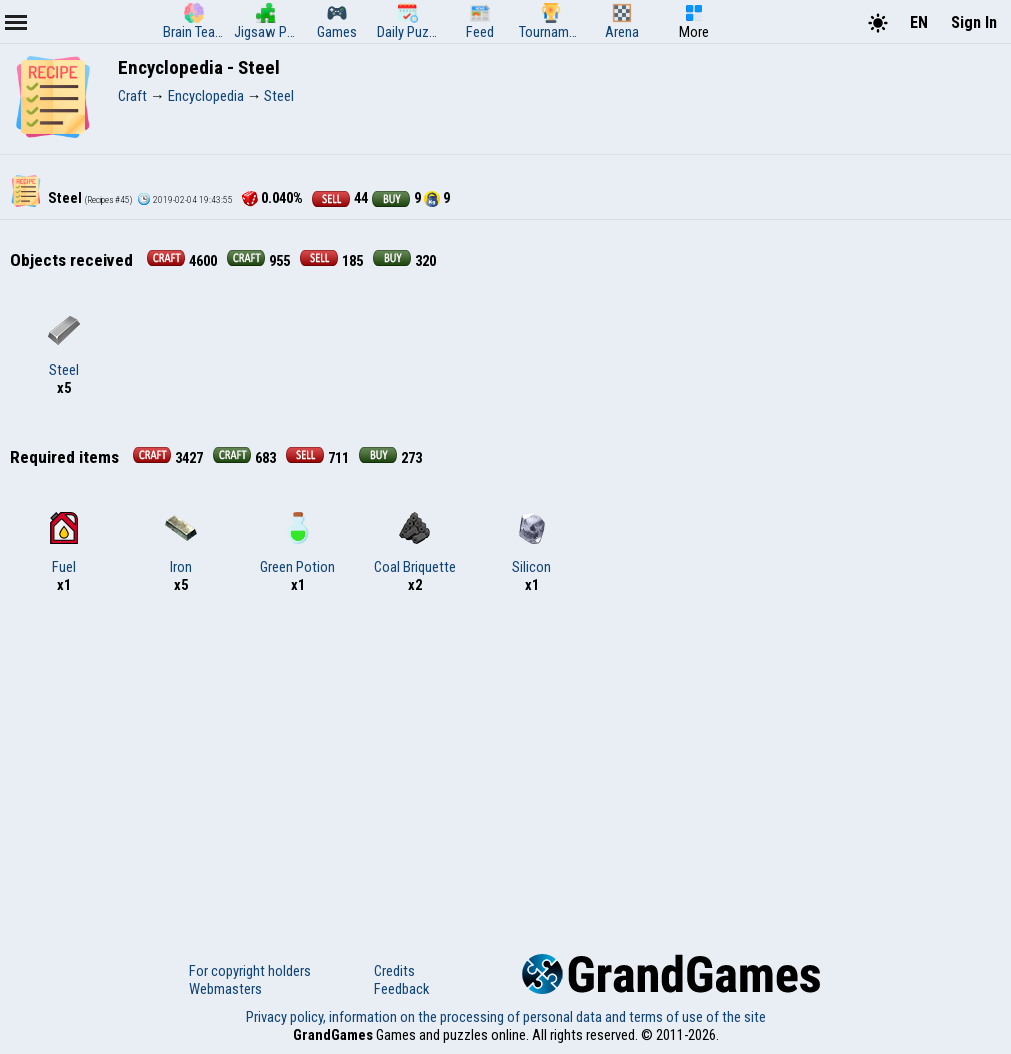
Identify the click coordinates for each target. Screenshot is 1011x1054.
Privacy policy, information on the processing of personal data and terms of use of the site (506, 1017)
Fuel (64, 544)
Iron (181, 544)
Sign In (974, 22)
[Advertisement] (505, 764)
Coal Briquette (415, 544)
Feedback (401, 989)
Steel (64, 347)
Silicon (531, 544)
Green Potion (297, 544)
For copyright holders (250, 971)
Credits (394, 971)
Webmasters (225, 989)
